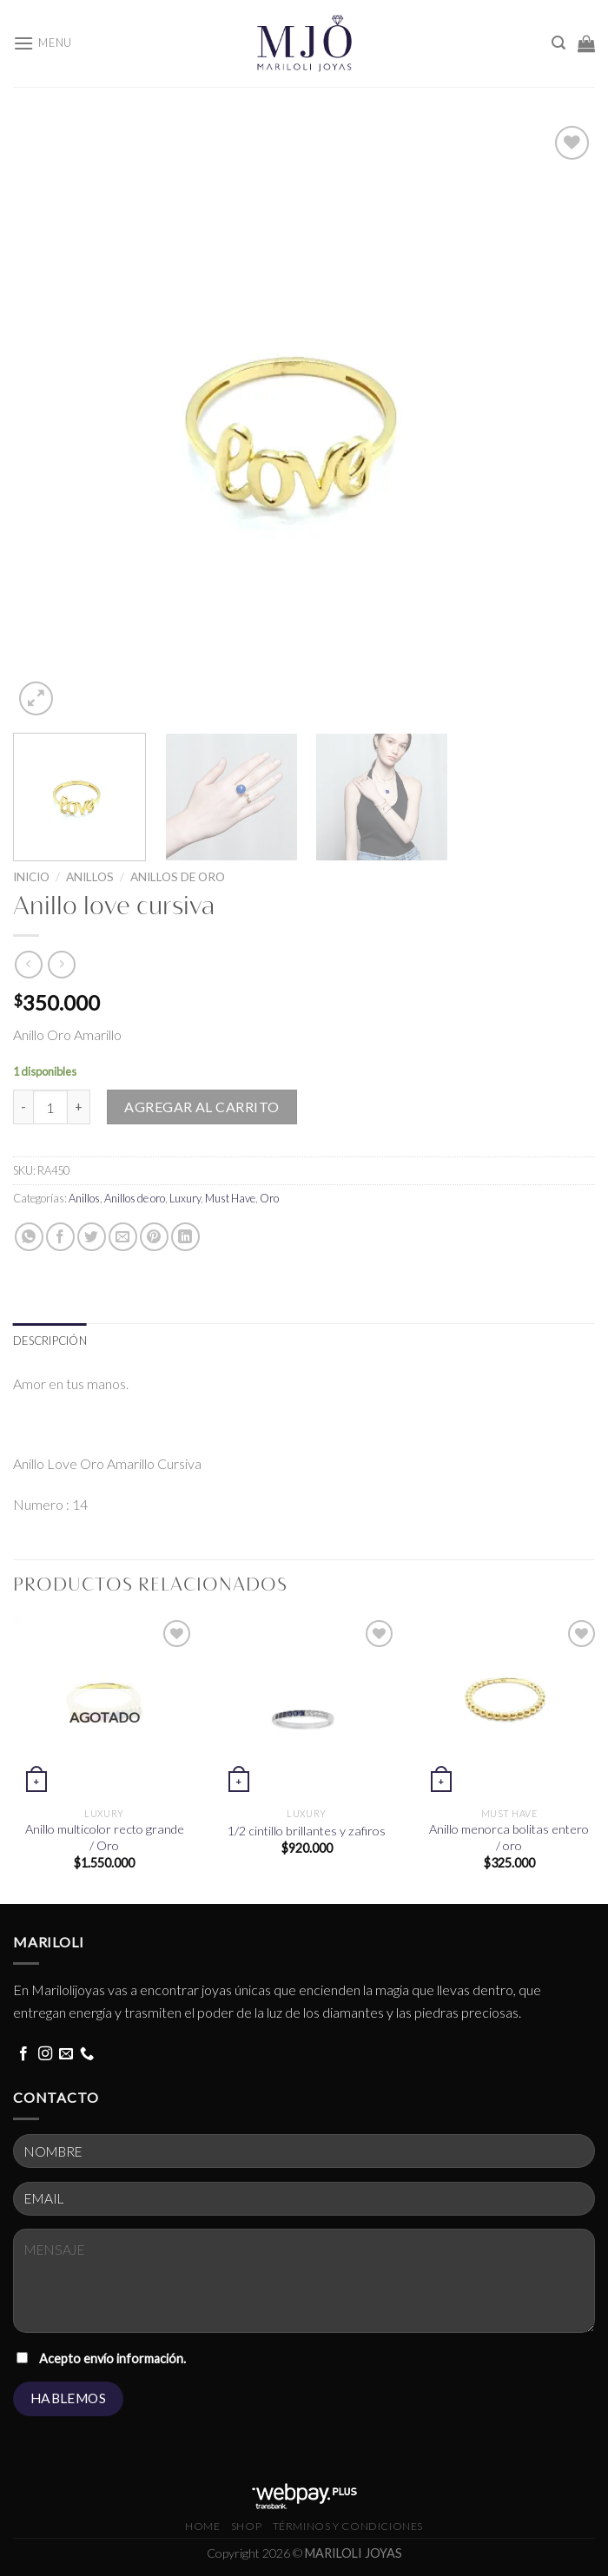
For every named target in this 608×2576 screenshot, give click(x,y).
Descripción (50, 1340)
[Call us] (87, 2054)
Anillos (90, 877)
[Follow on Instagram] (45, 2054)
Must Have (230, 1198)
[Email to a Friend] (123, 1236)
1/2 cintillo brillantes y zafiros (307, 1830)
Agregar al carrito (202, 1106)
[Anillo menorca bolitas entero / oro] (509, 1707)
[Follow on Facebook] (23, 2054)
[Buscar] (558, 43)
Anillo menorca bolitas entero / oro (509, 1837)
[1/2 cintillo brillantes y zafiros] (306, 1707)
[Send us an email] (66, 2054)
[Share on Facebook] (60, 1236)
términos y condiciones (348, 2526)
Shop (246, 2526)
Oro (269, 1198)
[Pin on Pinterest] (154, 1236)
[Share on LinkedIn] (185, 1236)
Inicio (31, 877)
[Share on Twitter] (91, 1236)
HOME (202, 2526)
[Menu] (42, 43)
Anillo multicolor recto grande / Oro (104, 1837)
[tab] (50, 1340)
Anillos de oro (177, 877)
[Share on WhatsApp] (29, 1236)
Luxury (185, 1198)
